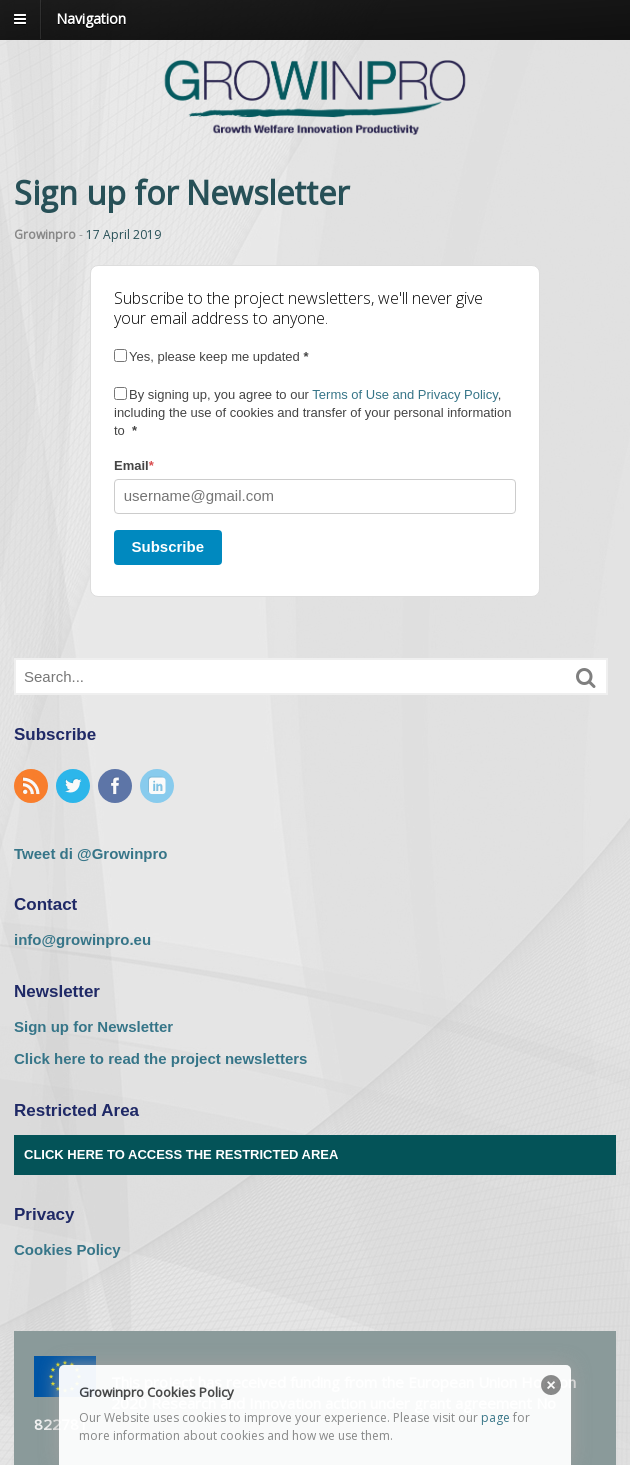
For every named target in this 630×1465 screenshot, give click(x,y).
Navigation (91, 18)
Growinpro (45, 234)
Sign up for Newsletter (93, 1026)
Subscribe (168, 546)
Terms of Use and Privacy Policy (404, 394)
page (495, 1417)
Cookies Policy (67, 1249)
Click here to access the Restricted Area (181, 1154)
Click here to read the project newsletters (160, 1058)
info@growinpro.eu (82, 939)
